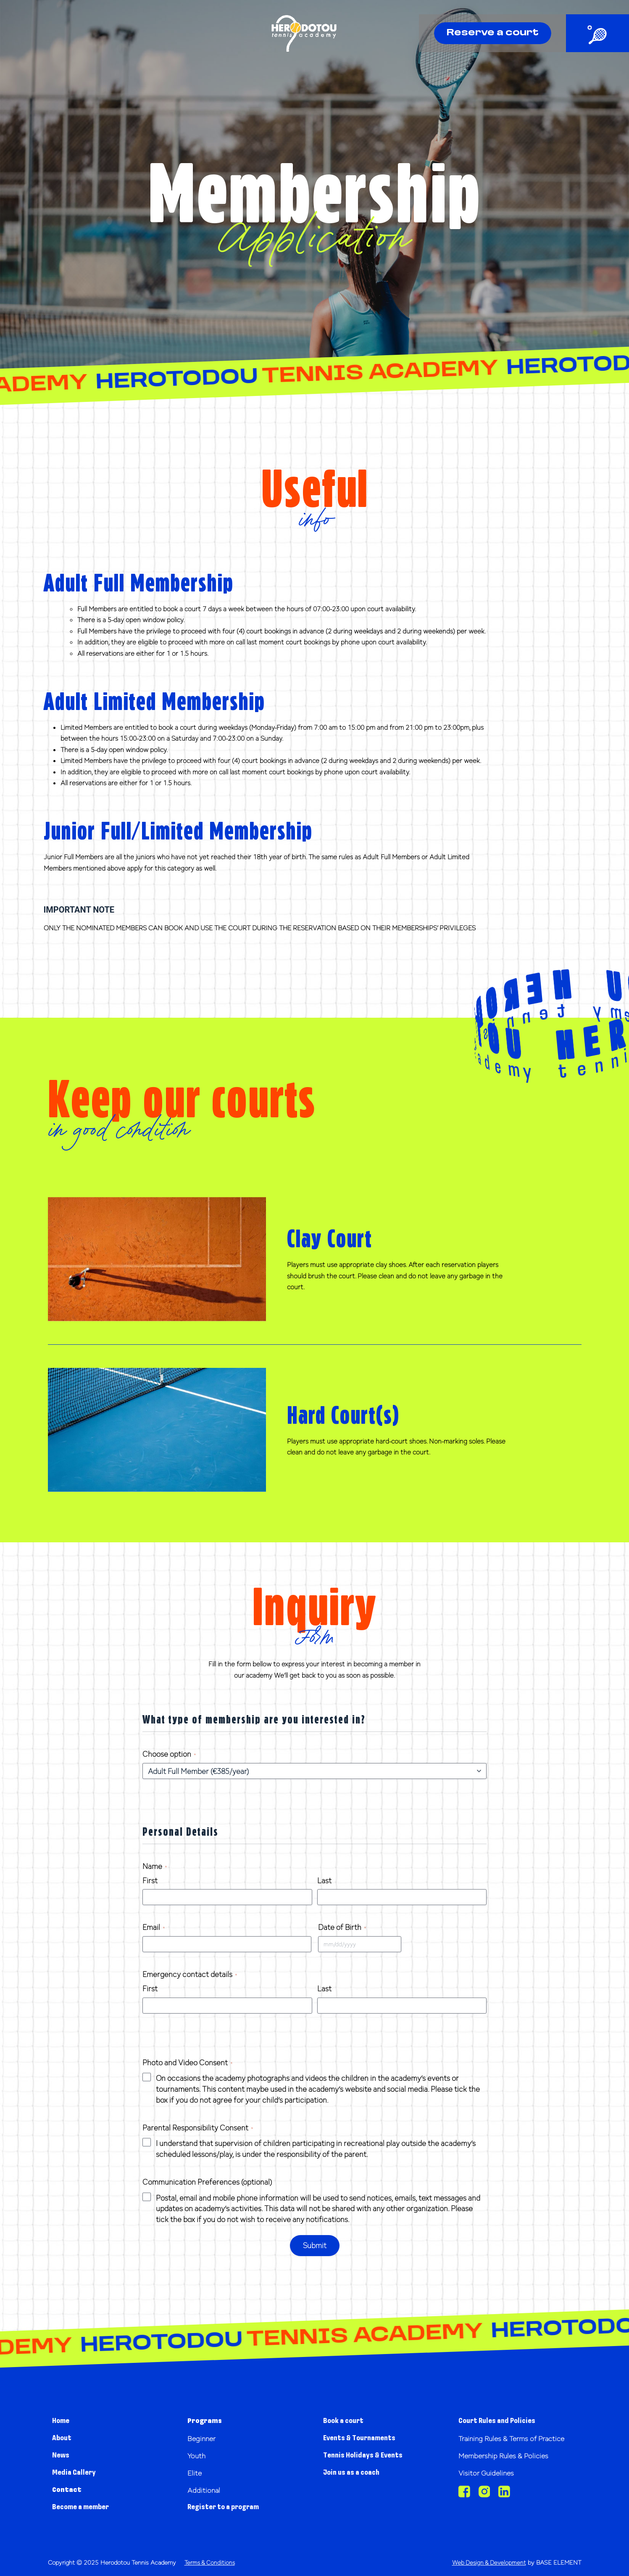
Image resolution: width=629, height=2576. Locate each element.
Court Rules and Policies (503, 2420)
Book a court (347, 2420)
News (62, 2455)
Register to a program (230, 2506)
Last (324, 1880)
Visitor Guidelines (491, 2481)
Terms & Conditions (210, 2562)
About (64, 2437)
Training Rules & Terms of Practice (505, 2442)
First (150, 1880)
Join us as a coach (356, 2472)
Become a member (87, 2506)
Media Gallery (77, 2472)
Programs (208, 2420)
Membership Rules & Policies (512, 2464)
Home (63, 2420)
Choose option (169, 1754)
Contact (69, 2489)
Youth (198, 2455)
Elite (195, 2472)
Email (153, 1927)
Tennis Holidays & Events (369, 2455)
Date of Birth (342, 1927)
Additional (206, 2489)
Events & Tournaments (367, 2437)
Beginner (204, 2438)
